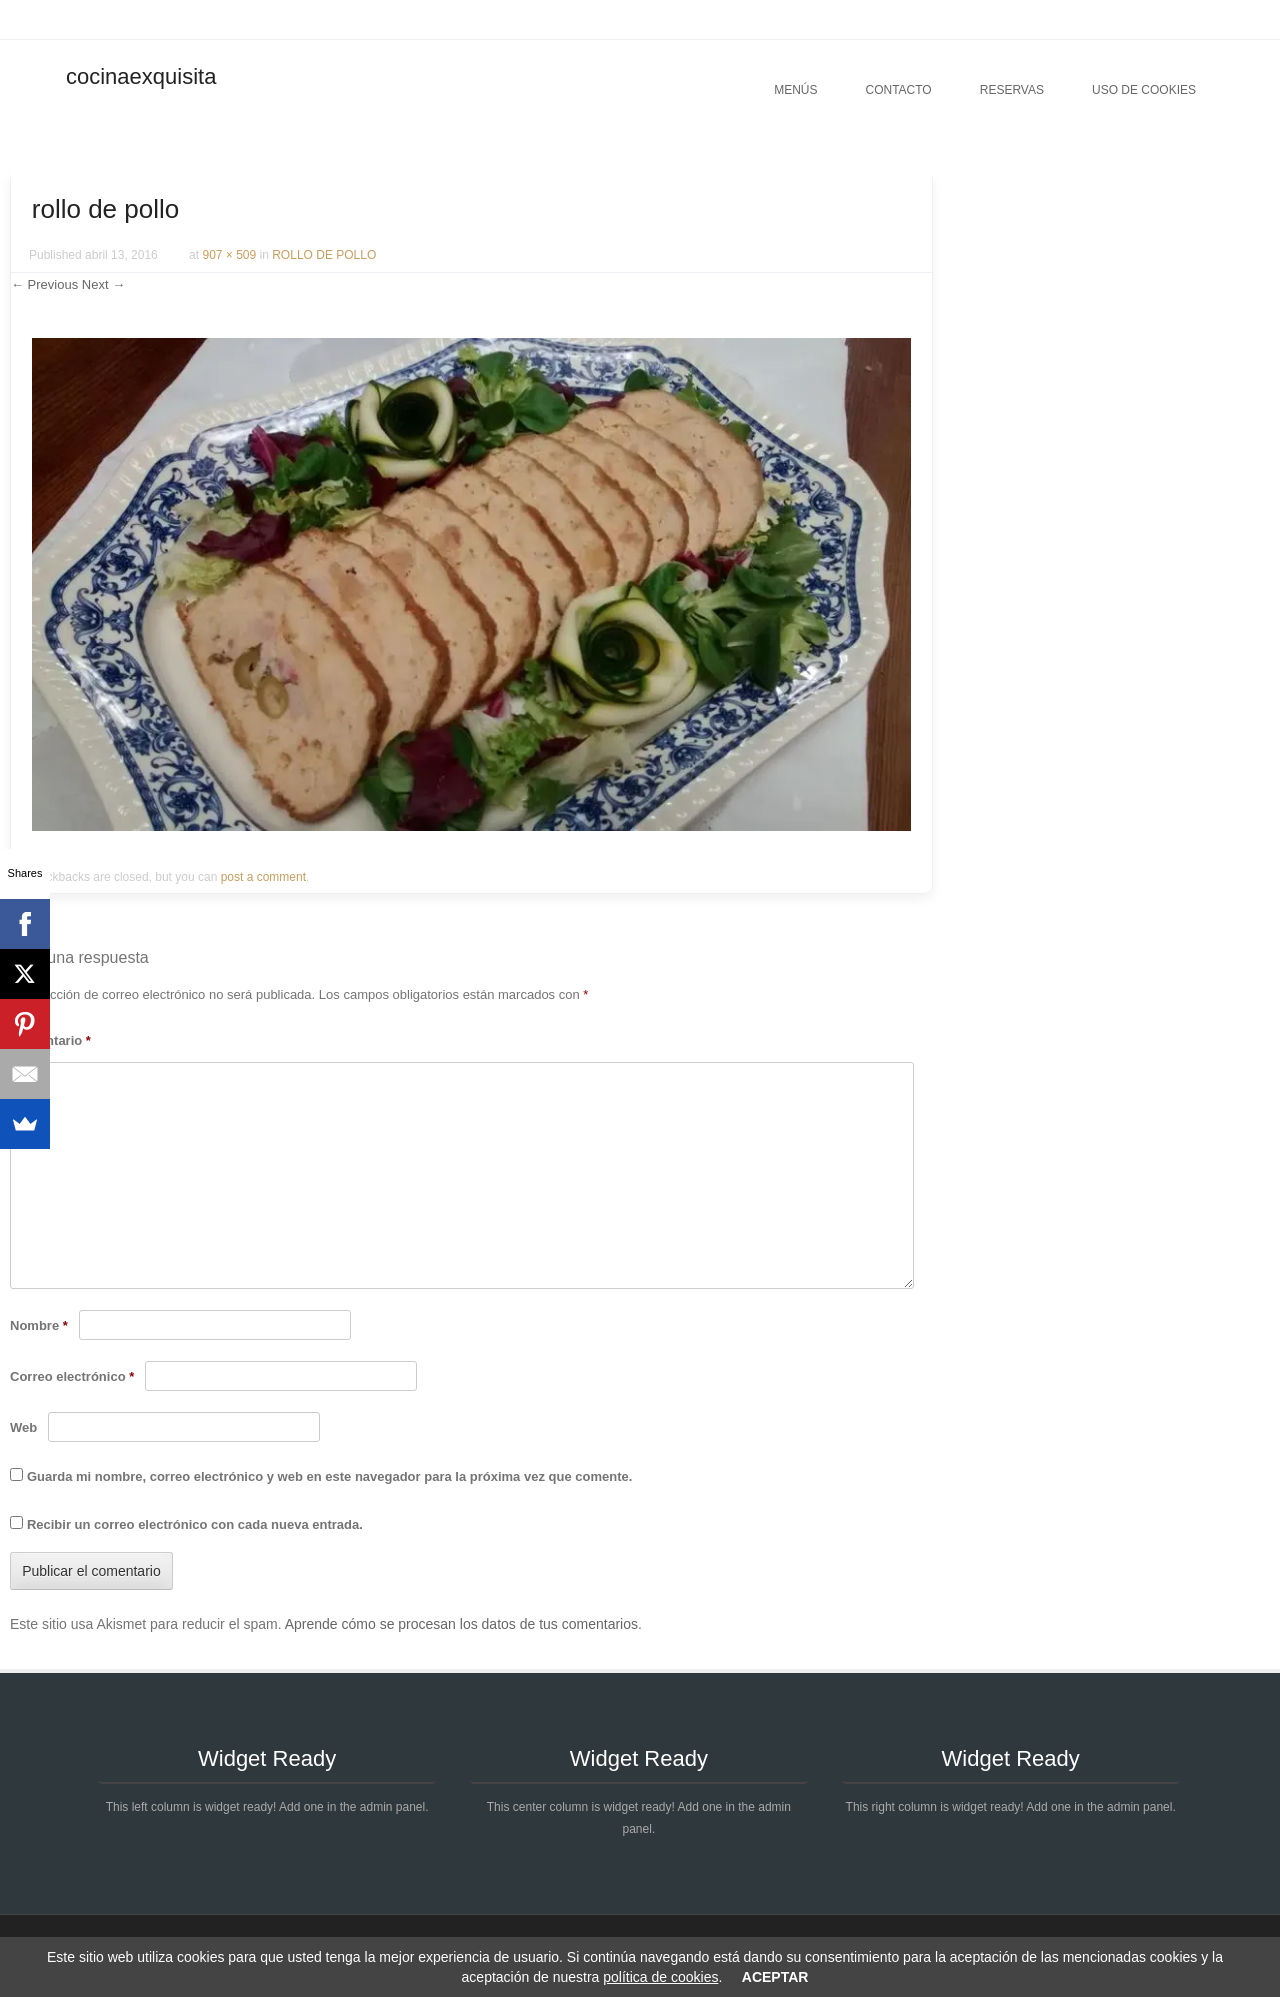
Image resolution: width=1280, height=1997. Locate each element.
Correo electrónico (72, 1376)
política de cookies (660, 1977)
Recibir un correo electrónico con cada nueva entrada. (195, 1524)
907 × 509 (229, 255)
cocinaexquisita (141, 76)
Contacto (898, 90)
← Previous (44, 284)
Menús (795, 90)
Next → (103, 284)
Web (23, 1427)
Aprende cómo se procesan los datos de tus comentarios (461, 1624)
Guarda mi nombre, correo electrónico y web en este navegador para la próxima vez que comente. (329, 1476)
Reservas (1012, 90)
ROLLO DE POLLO (324, 255)
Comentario (50, 1040)
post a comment (263, 877)
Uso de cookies (1144, 90)
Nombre (39, 1325)
